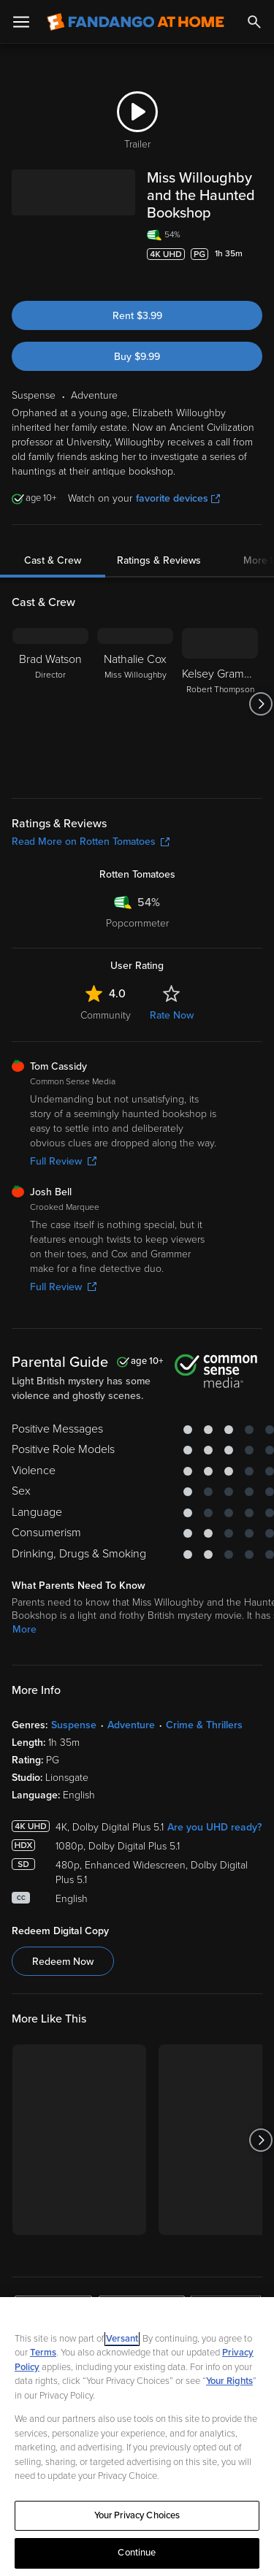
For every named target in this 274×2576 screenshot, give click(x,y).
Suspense (73, 1725)
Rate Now (172, 1015)
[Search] (254, 22)
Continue (137, 2552)
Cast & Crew (52, 560)
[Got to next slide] (260, 704)
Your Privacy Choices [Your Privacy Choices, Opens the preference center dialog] (137, 2515)
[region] (137, 2436)
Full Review (63, 1161)
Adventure (131, 1725)
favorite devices (178, 498)
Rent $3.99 (137, 316)
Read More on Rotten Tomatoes (91, 841)
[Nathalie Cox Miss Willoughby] (135, 704)
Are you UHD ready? (214, 1827)
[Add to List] (255, 274)
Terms (43, 2352)
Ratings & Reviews (159, 560)
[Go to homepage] (135, 22)
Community (105, 1015)
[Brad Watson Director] (50, 704)
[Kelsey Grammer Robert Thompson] (220, 704)
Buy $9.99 (137, 356)
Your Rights (229, 2381)
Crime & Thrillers (204, 1725)
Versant (122, 2339)
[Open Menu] (21, 22)
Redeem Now (63, 1961)
